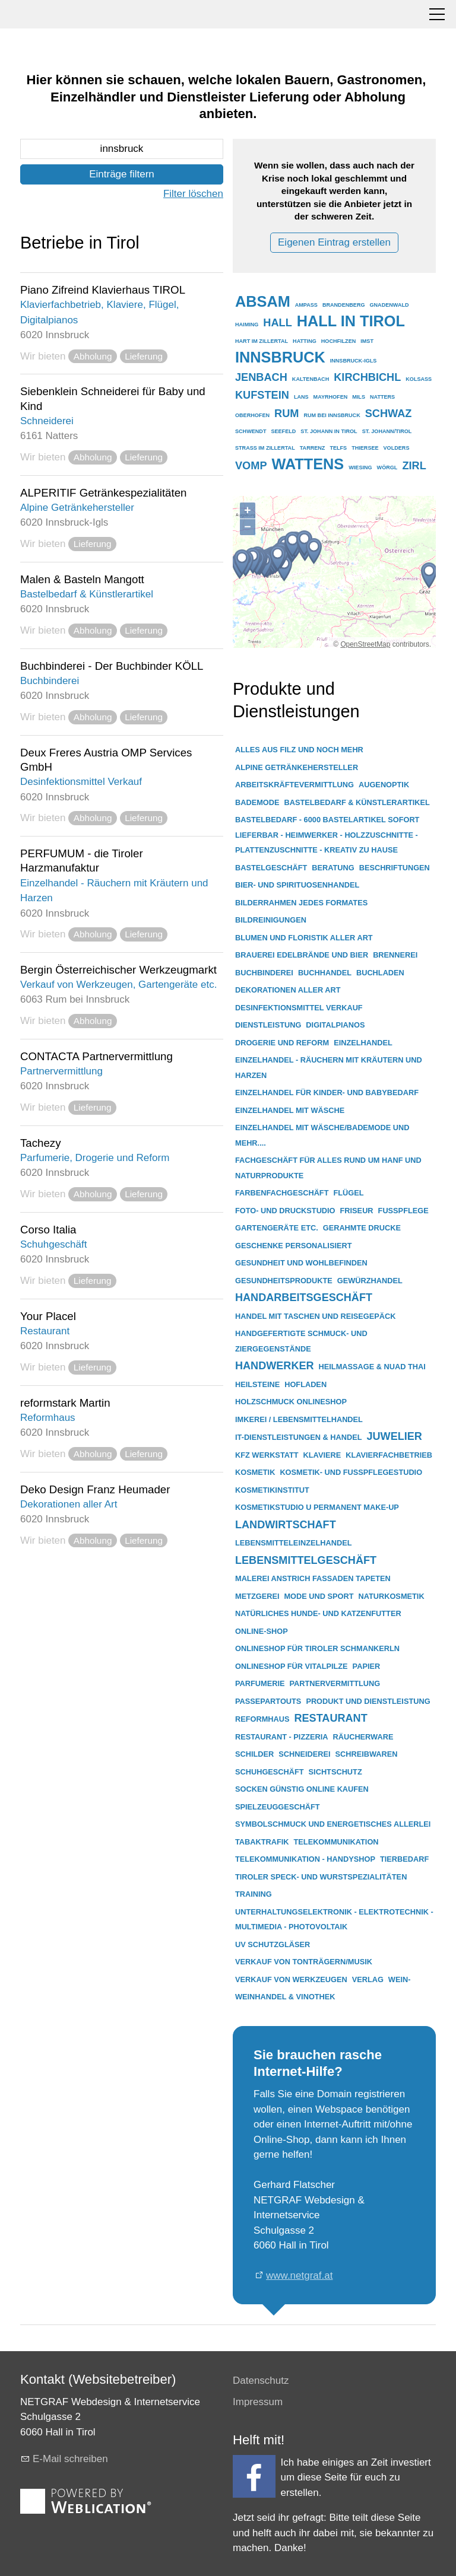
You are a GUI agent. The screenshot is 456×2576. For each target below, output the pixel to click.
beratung (333, 867)
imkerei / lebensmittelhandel (299, 1419)
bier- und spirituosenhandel (297, 884)
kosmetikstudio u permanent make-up (317, 1507)
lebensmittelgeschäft (305, 1560)
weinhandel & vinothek (285, 1996)
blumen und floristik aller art (304, 937)
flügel (348, 1192)
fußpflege (403, 1210)
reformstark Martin (65, 1403)
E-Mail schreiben (70, 2458)
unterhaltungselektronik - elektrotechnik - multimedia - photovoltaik (334, 1919)
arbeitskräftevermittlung (294, 784)
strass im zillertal (265, 448)
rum (286, 413)
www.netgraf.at (299, 2275)
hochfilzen (338, 341)
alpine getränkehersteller (296, 767)
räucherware (363, 1736)
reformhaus (262, 1719)
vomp (251, 466)
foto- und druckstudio (285, 1210)
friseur (356, 1210)
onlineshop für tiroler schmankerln (317, 1648)
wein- (399, 1979)
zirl (414, 466)
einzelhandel (363, 1042)
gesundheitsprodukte (283, 1280)
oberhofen (252, 415)
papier (367, 1666)
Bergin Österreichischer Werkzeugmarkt (118, 969)
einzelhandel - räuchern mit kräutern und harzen (328, 1067)
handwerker (274, 1366)
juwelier (394, 1436)
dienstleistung (268, 1024)
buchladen (380, 972)
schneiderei (304, 1754)
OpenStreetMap (365, 644)
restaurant (331, 1718)
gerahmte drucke (362, 1227)
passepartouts (268, 1701)
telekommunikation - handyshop (305, 1859)
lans (301, 397)
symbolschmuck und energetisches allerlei (332, 1824)
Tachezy (40, 1143)
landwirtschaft (285, 1525)
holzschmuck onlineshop (291, 1401)
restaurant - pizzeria (281, 1736)
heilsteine (257, 1384)
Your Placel (48, 1316)
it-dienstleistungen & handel (298, 1437)
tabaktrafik (262, 1841)
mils (358, 397)
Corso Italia (48, 1229)
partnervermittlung (334, 1683)
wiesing (360, 467)
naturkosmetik (392, 1596)
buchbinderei (264, 972)
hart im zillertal (261, 341)
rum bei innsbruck (331, 415)
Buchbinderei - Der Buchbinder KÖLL (112, 666)
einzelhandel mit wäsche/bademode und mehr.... (322, 1135)
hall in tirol (351, 321)
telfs (338, 448)
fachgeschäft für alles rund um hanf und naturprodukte (328, 1168)
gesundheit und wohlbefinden (301, 1262)
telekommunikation (336, 1841)
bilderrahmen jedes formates (301, 902)
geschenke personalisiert (293, 1245)
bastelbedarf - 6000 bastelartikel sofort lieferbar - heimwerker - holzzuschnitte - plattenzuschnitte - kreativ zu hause (327, 834)
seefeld (283, 431)
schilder (254, 1754)
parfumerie (259, 1683)
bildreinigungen (270, 919)
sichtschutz (335, 1771)
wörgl (387, 467)
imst (366, 341)
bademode (257, 802)
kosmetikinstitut (272, 1490)
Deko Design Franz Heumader (95, 1489)
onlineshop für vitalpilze (291, 1666)
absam (262, 301)
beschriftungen (394, 867)
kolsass (419, 379)
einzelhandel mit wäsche (289, 1110)
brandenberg (343, 305)
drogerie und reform (282, 1042)
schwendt (250, 431)
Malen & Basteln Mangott (82, 579)
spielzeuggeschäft (277, 1806)
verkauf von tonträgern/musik (303, 1961)
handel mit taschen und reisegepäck (315, 1316)
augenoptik (384, 784)
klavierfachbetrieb (389, 1455)
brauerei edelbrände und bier (301, 954)
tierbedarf (404, 1859)
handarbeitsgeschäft (303, 1297)
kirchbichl (367, 377)
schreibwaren (366, 1754)
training (253, 1894)
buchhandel (325, 972)
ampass (306, 305)
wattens (308, 464)
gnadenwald (389, 305)
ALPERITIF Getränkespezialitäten (103, 492)
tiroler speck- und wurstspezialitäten (321, 1876)
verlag (368, 1979)
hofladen (305, 1384)
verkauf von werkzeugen (291, 1979)
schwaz (388, 413)
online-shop (261, 1631)
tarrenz (312, 448)
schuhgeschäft (269, 1771)
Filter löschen (193, 193)
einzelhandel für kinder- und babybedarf (327, 1092)
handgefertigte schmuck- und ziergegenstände (301, 1341)
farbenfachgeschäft (281, 1192)
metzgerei (257, 1596)
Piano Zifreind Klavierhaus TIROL (102, 290)
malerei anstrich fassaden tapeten (313, 1578)
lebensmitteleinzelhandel (293, 1542)
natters (382, 397)
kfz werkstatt (267, 1455)
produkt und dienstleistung (368, 1701)
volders (397, 448)
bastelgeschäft (271, 867)
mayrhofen (331, 397)
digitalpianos (335, 1024)
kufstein (262, 395)
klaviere (322, 1455)
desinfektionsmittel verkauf (299, 1007)
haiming (246, 324)
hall (277, 323)
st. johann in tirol (328, 431)
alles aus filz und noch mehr (299, 749)
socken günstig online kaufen (302, 1789)
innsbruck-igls (353, 361)
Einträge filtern (121, 174)
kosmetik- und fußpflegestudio (351, 1472)
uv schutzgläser (272, 1944)
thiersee (365, 448)
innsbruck (280, 357)
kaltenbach (310, 379)
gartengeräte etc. (276, 1227)
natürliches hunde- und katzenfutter (318, 1613)
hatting (304, 341)
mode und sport (318, 1596)
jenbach (261, 377)
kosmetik (255, 1472)
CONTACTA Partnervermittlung (96, 1056)
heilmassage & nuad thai (372, 1366)
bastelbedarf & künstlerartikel (356, 802)
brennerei (395, 954)
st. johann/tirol (387, 431)
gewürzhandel (370, 1280)
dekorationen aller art (288, 989)
